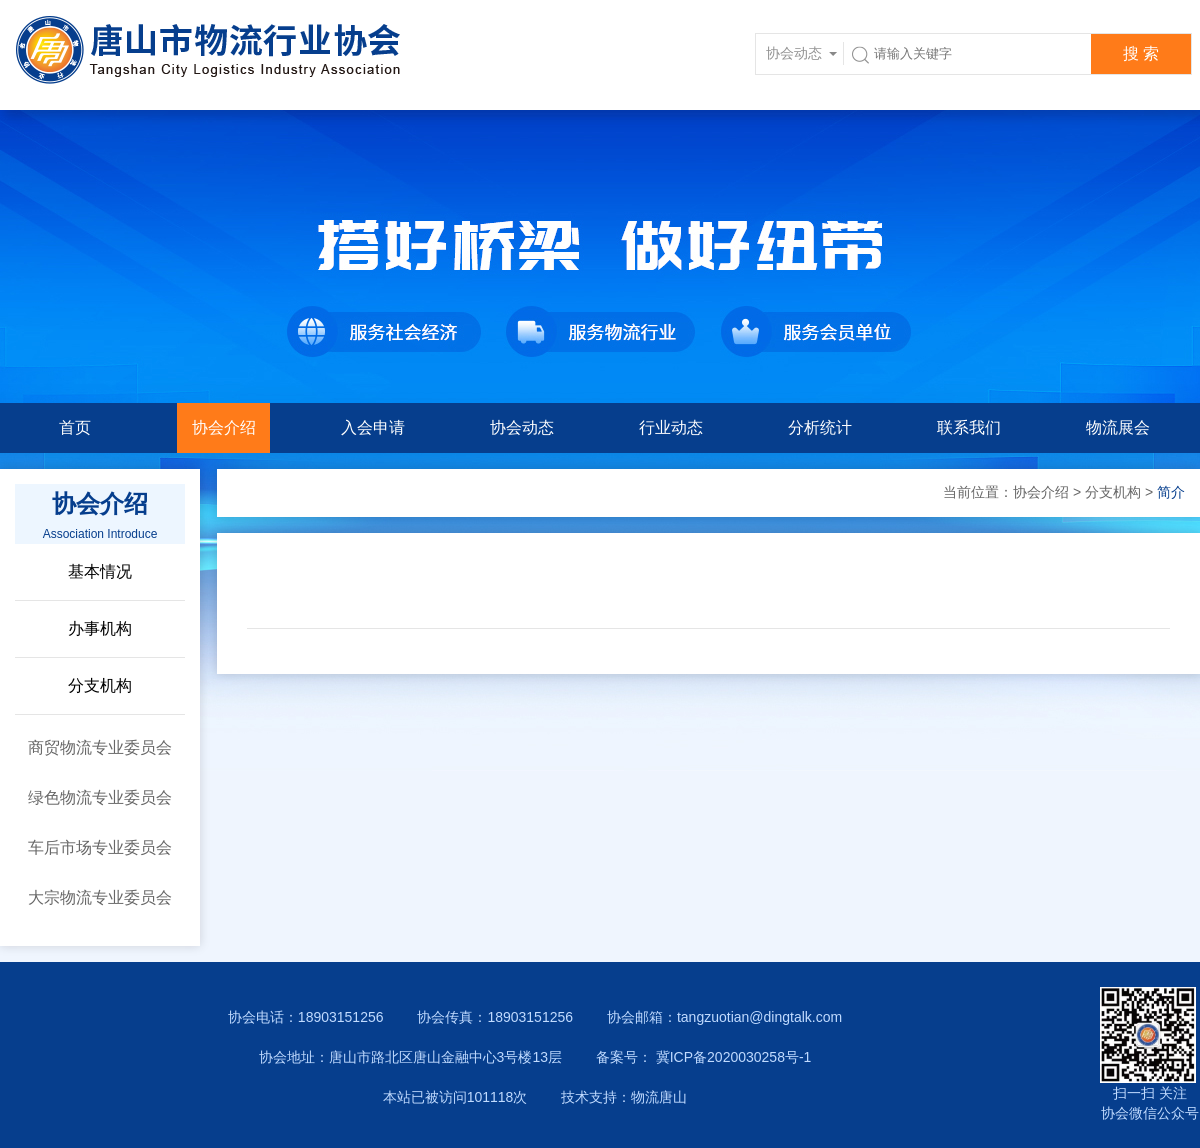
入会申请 (373, 427)
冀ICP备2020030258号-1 (732, 1057)
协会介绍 (224, 427)
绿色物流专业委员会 (100, 797)
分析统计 (820, 427)
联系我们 (969, 427)
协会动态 (522, 427)
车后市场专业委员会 (100, 847)
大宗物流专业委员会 (100, 897)
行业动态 (671, 427)
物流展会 (1118, 427)
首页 (75, 427)
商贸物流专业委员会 (100, 747)
